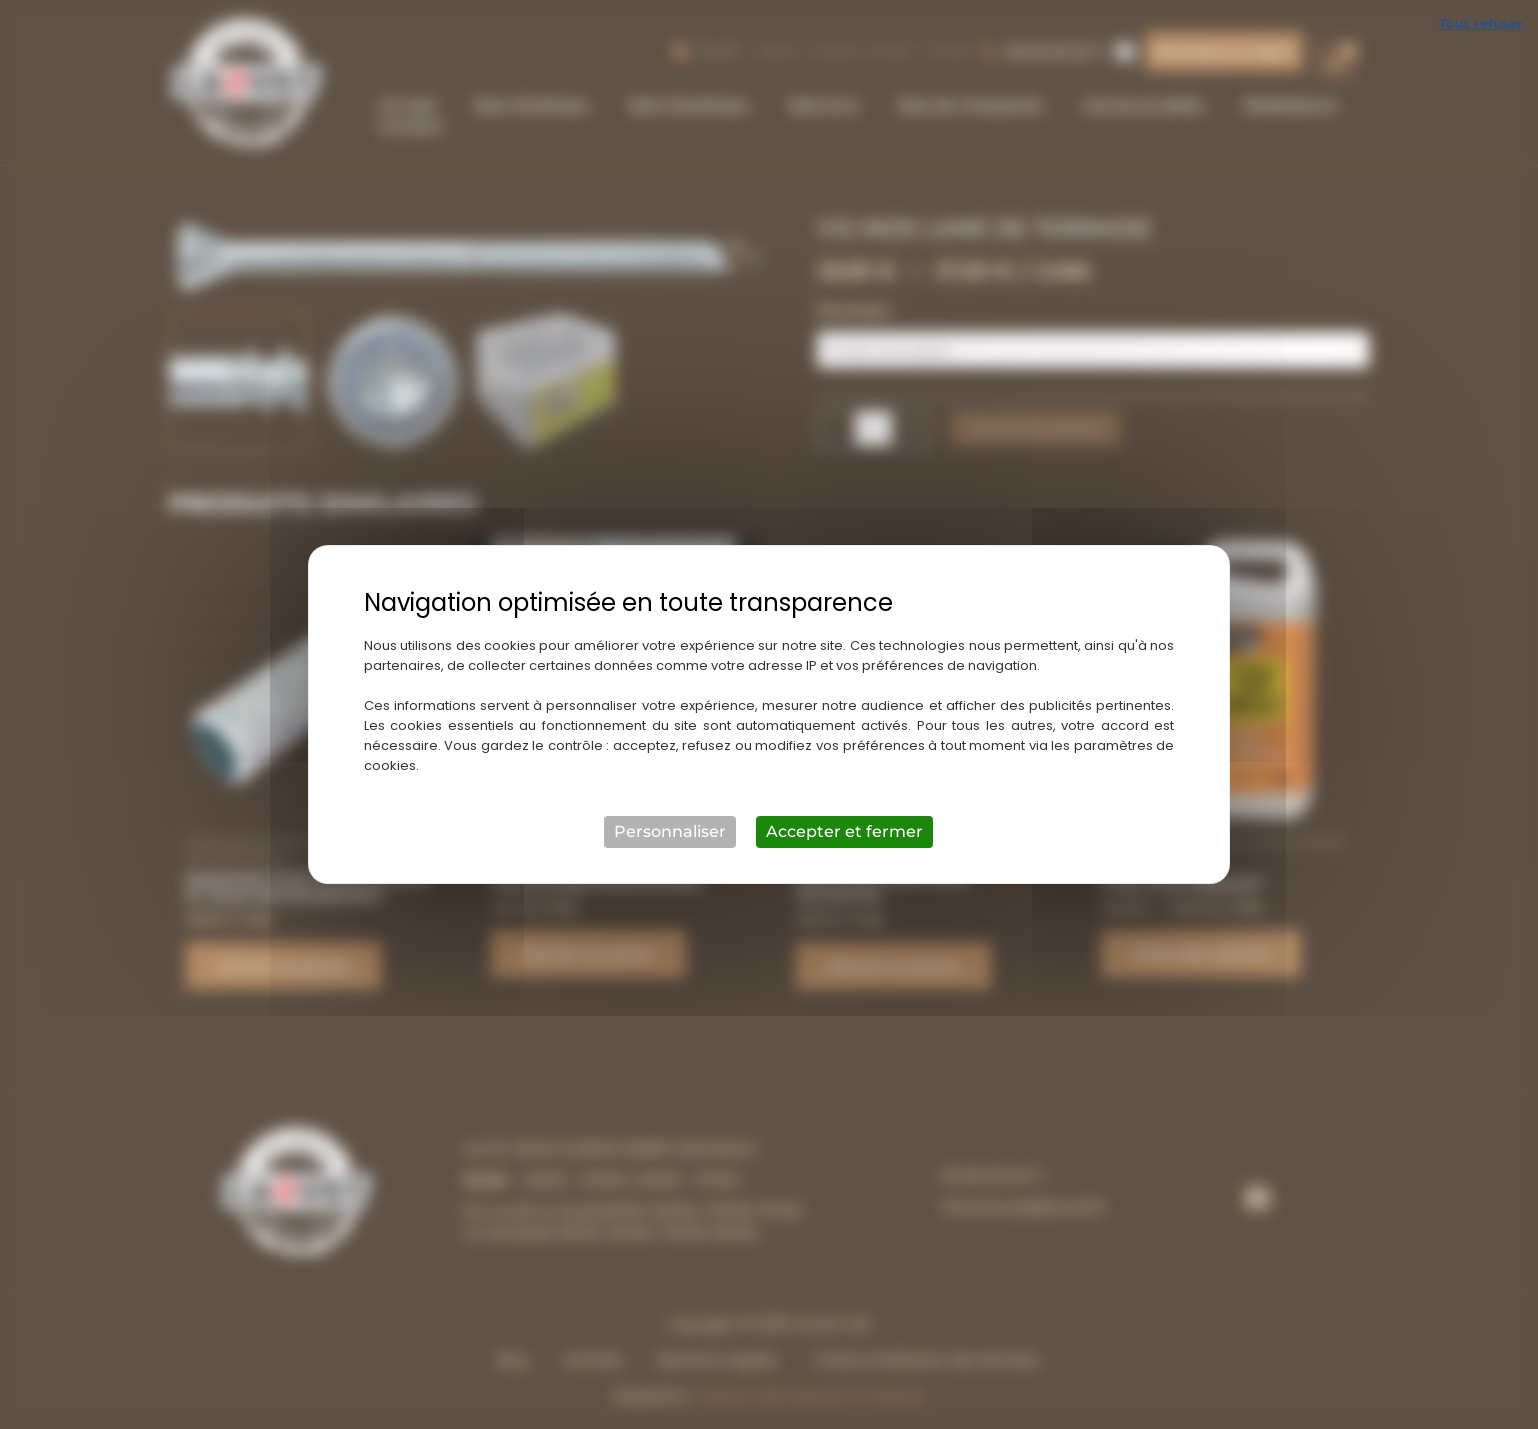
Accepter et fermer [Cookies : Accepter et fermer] (844, 831)
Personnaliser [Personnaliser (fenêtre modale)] (670, 831)
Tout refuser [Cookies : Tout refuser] (1481, 23)
